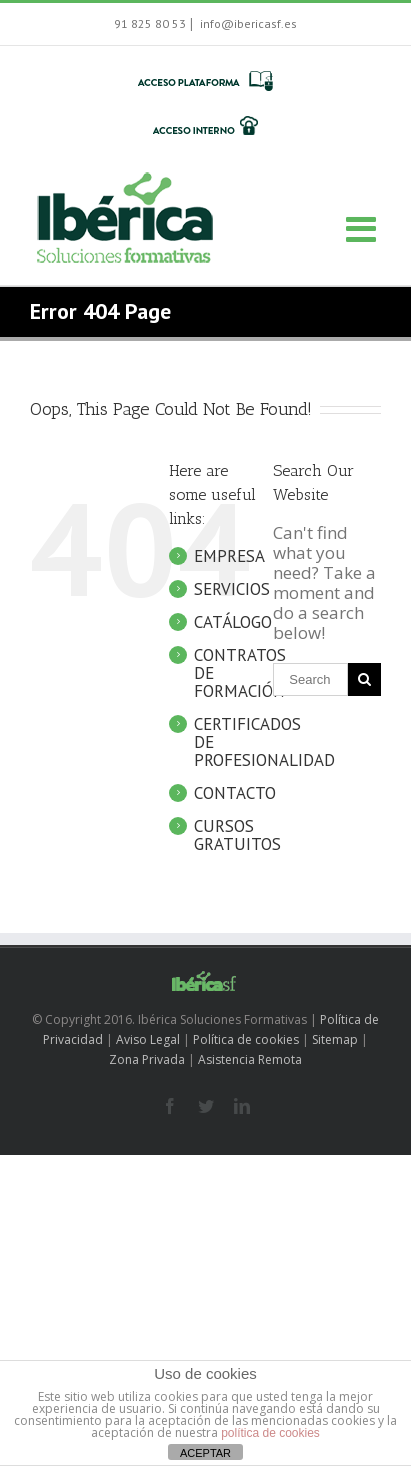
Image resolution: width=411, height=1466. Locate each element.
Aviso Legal (148, 1039)
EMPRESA (229, 556)
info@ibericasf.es (247, 23)
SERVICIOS (232, 589)
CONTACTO (235, 793)
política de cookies (270, 1433)
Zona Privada (147, 1059)
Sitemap (335, 1039)
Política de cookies (246, 1039)
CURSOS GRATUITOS (237, 835)
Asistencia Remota (250, 1059)
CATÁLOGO (233, 622)
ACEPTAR (205, 1453)
